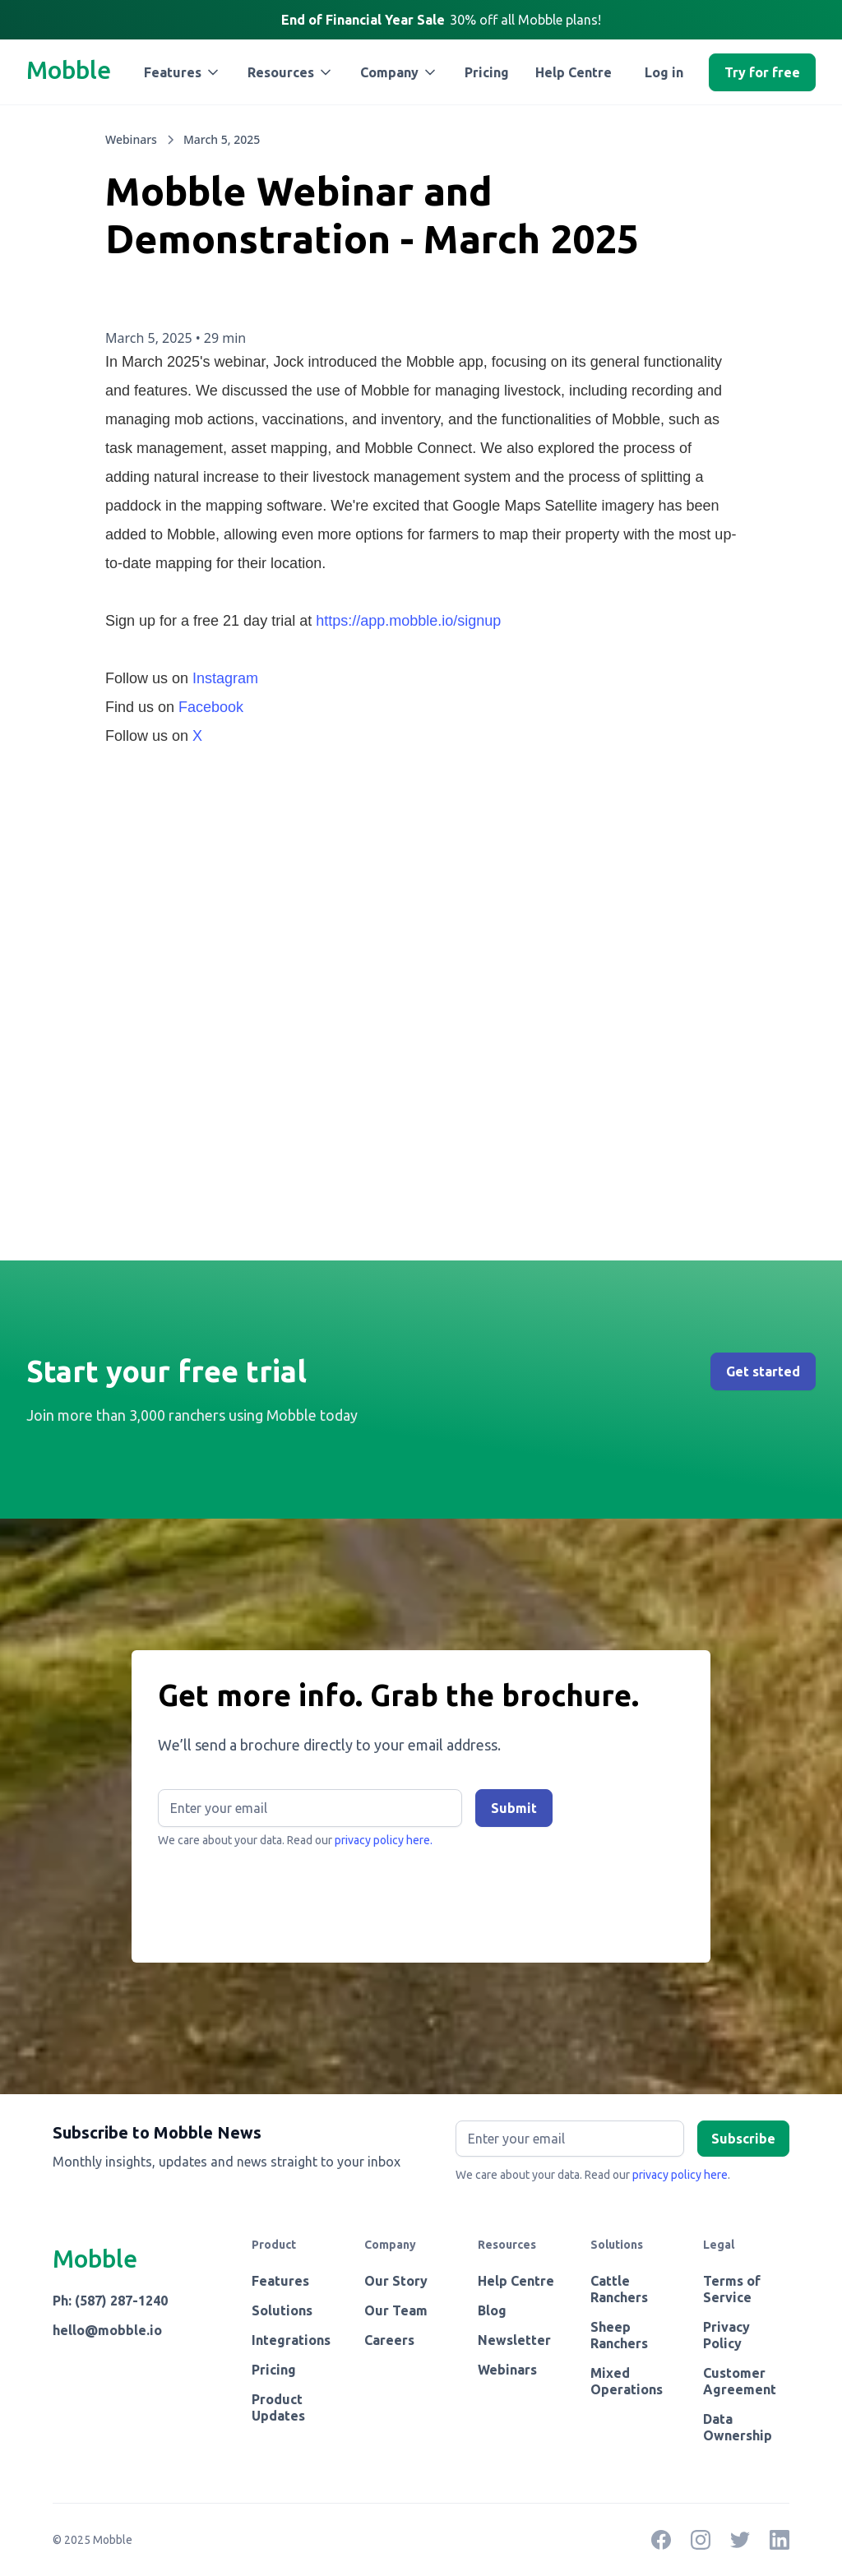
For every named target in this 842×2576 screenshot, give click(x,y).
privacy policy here (680, 2174)
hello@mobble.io (107, 2330)
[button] (182, 72)
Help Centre (573, 72)
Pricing (487, 72)
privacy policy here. (384, 1840)
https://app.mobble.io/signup (408, 621)
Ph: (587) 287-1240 (110, 2300)
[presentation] (283, 1898)
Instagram (225, 678)
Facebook (210, 707)
